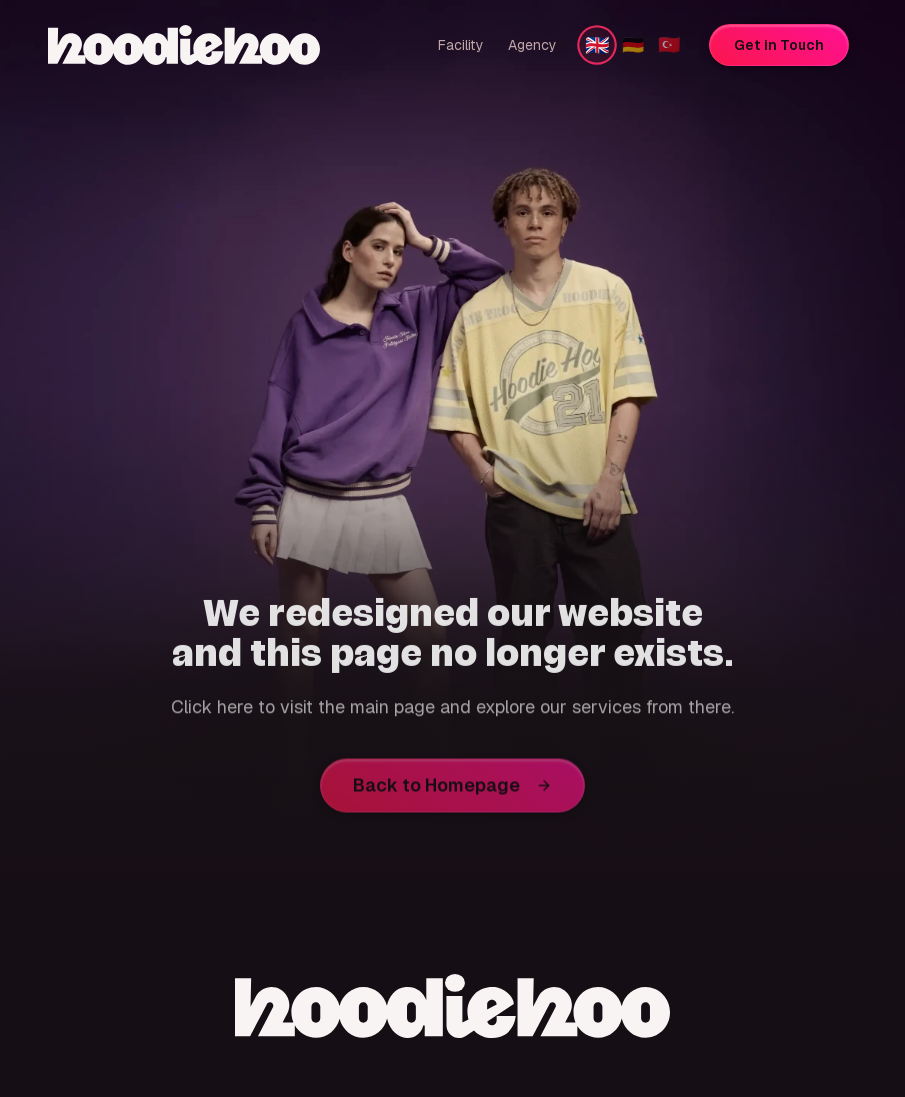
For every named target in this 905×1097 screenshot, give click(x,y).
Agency (532, 45)
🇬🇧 (597, 44)
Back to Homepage (452, 789)
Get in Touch (779, 45)
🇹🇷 (669, 44)
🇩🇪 (633, 44)
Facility (461, 45)
